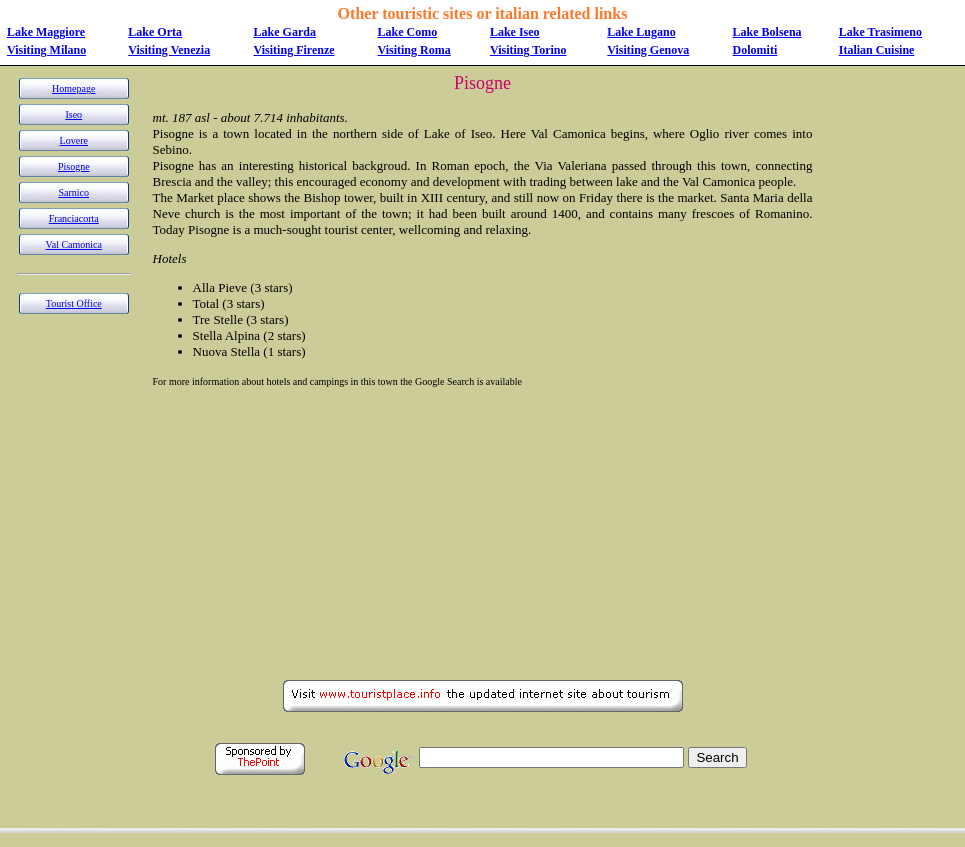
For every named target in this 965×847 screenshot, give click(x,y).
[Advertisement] (884, 373)
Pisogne (74, 166)
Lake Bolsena (767, 32)
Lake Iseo (515, 32)
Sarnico (74, 192)
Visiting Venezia (169, 50)
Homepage (73, 88)
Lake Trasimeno (880, 32)
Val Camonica (74, 244)
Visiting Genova (648, 50)
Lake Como (407, 32)
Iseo (73, 114)
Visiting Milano (46, 50)
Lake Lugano (641, 32)
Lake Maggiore (46, 32)
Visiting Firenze (294, 50)
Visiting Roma (413, 50)
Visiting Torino (528, 50)
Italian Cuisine (877, 50)
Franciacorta (74, 218)
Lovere (74, 140)
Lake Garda (285, 32)
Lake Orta (155, 32)
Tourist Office (74, 303)
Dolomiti (755, 50)
